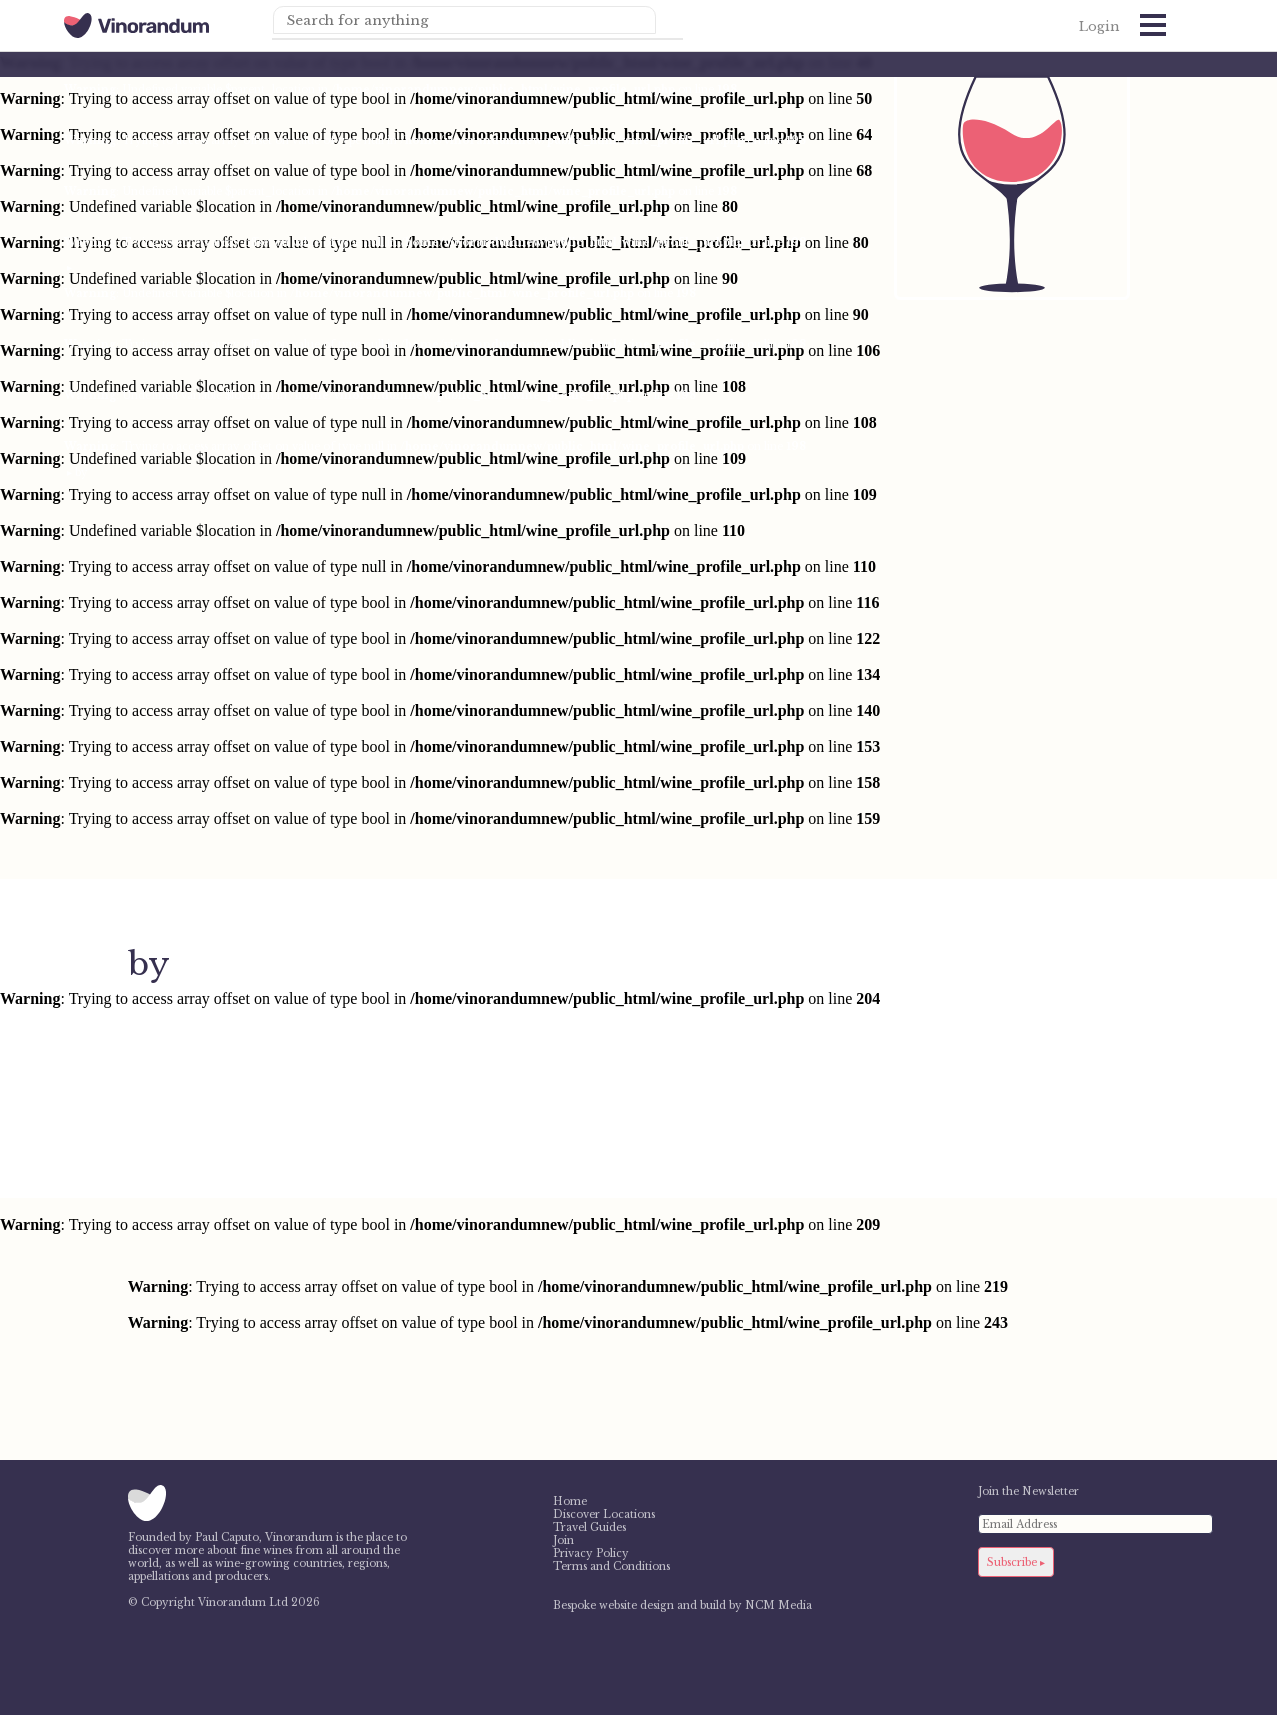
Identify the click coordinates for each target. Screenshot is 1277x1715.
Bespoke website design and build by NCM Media (682, 1605)
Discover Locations (604, 1514)
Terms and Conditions (611, 1566)
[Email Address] (1095, 1524)
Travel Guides (589, 1527)
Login (1099, 26)
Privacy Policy (591, 1553)
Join (563, 1540)
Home (570, 1501)
